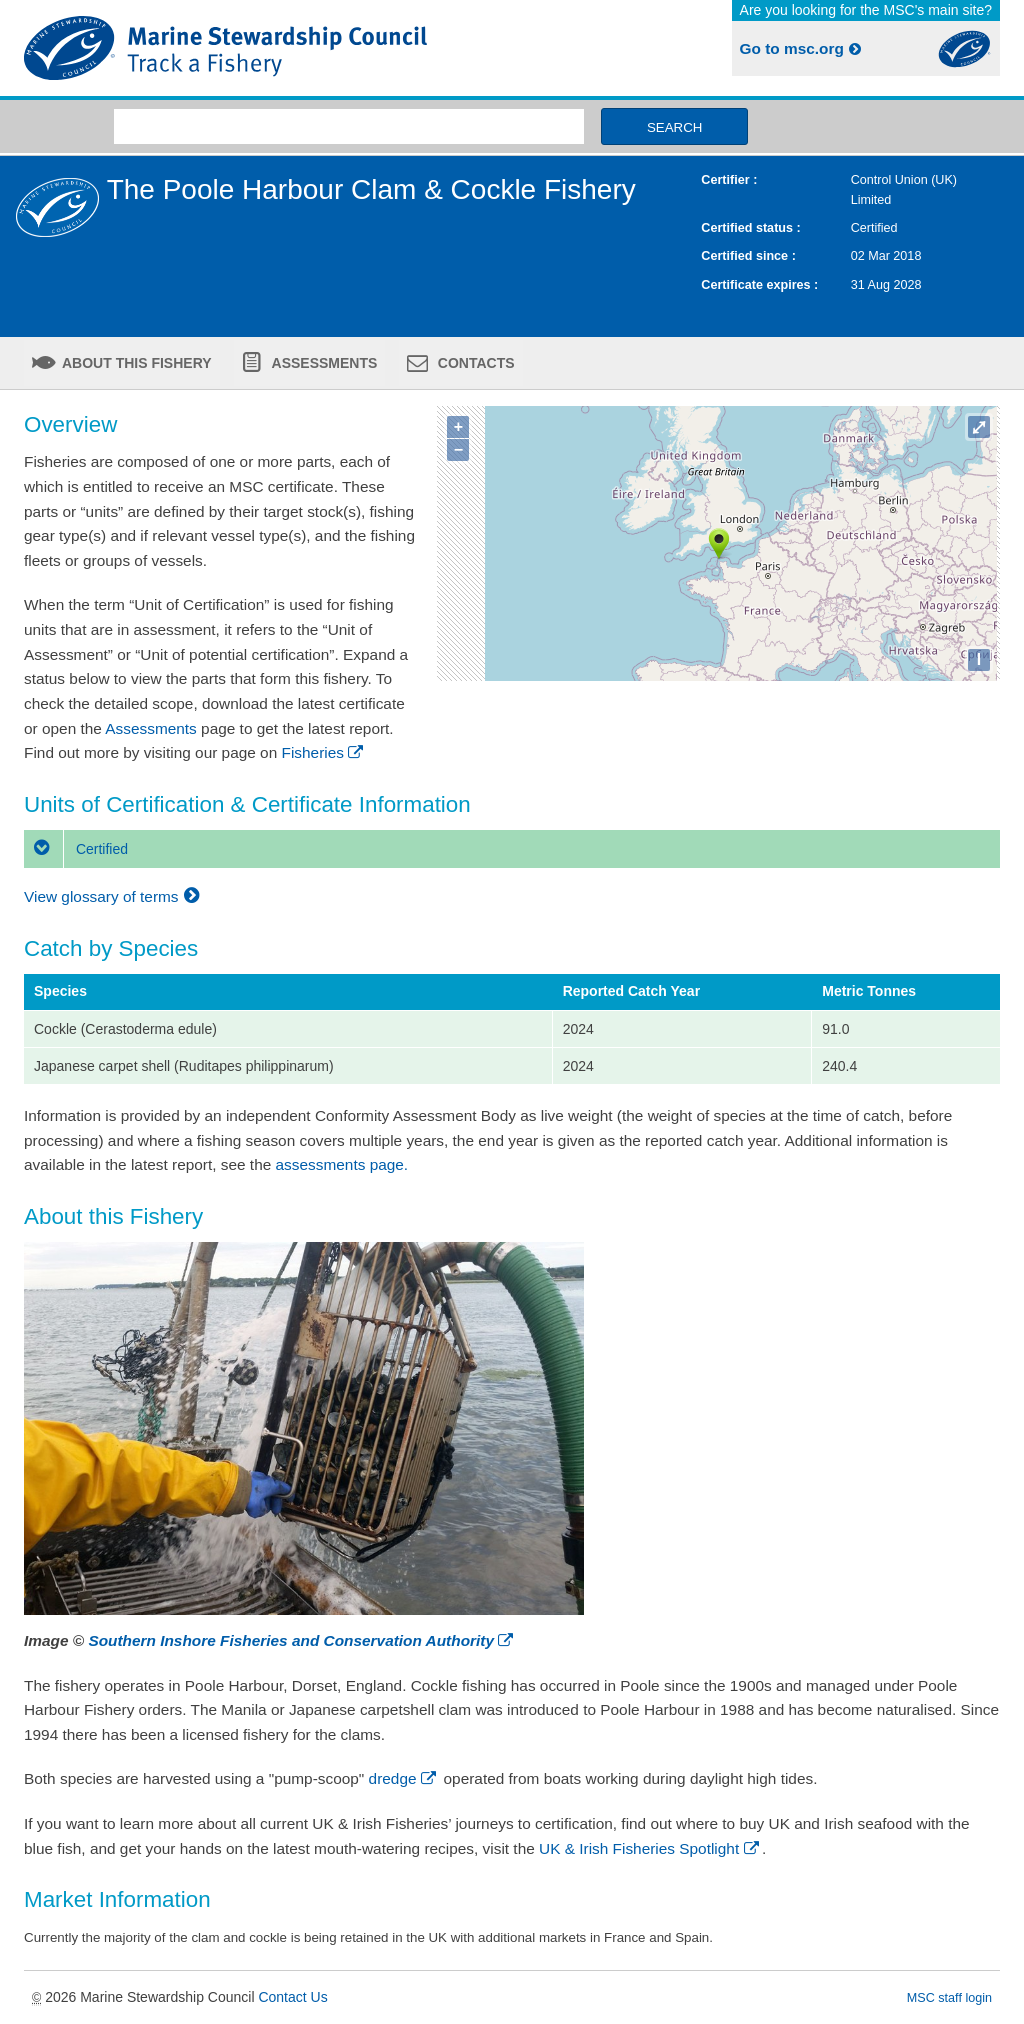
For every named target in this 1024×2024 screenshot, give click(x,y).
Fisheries (324, 752)
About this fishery (135, 363)
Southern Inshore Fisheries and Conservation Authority (302, 1640)
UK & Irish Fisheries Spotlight (650, 1848)
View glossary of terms (114, 896)
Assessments (322, 363)
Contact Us (292, 1997)
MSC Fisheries (264, 48)
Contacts (474, 363)
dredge (404, 1778)
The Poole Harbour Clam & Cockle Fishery (371, 189)
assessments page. (342, 1164)
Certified (76, 849)
